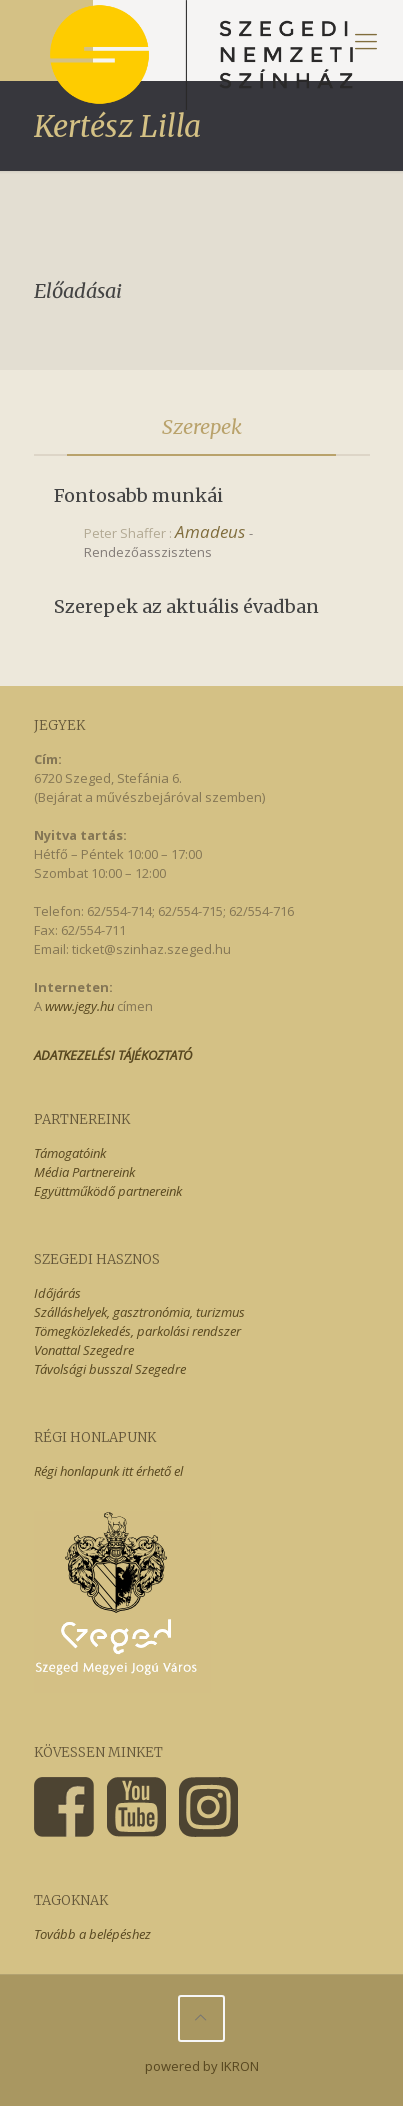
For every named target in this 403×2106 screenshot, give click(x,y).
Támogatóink (70, 1153)
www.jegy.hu (79, 1006)
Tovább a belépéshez (92, 1934)
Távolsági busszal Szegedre (110, 1369)
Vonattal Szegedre (84, 1350)
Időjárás (57, 1293)
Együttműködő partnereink (108, 1191)
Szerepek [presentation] (202, 426)
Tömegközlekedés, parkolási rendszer (137, 1331)
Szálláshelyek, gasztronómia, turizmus (139, 1312)
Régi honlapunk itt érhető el (108, 1471)
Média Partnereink (84, 1172)
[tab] (202, 427)
